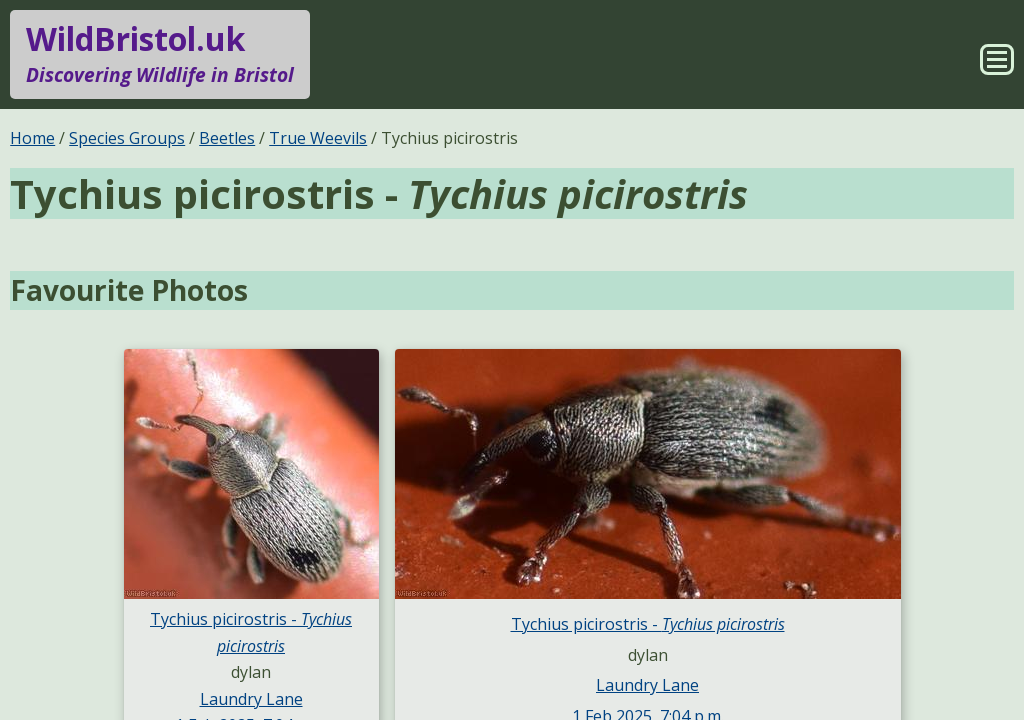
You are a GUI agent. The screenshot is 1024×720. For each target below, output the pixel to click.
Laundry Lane (251, 699)
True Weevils (318, 138)
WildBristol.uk (160, 54)
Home (32, 138)
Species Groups (127, 138)
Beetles (227, 138)
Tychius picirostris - (648, 624)
